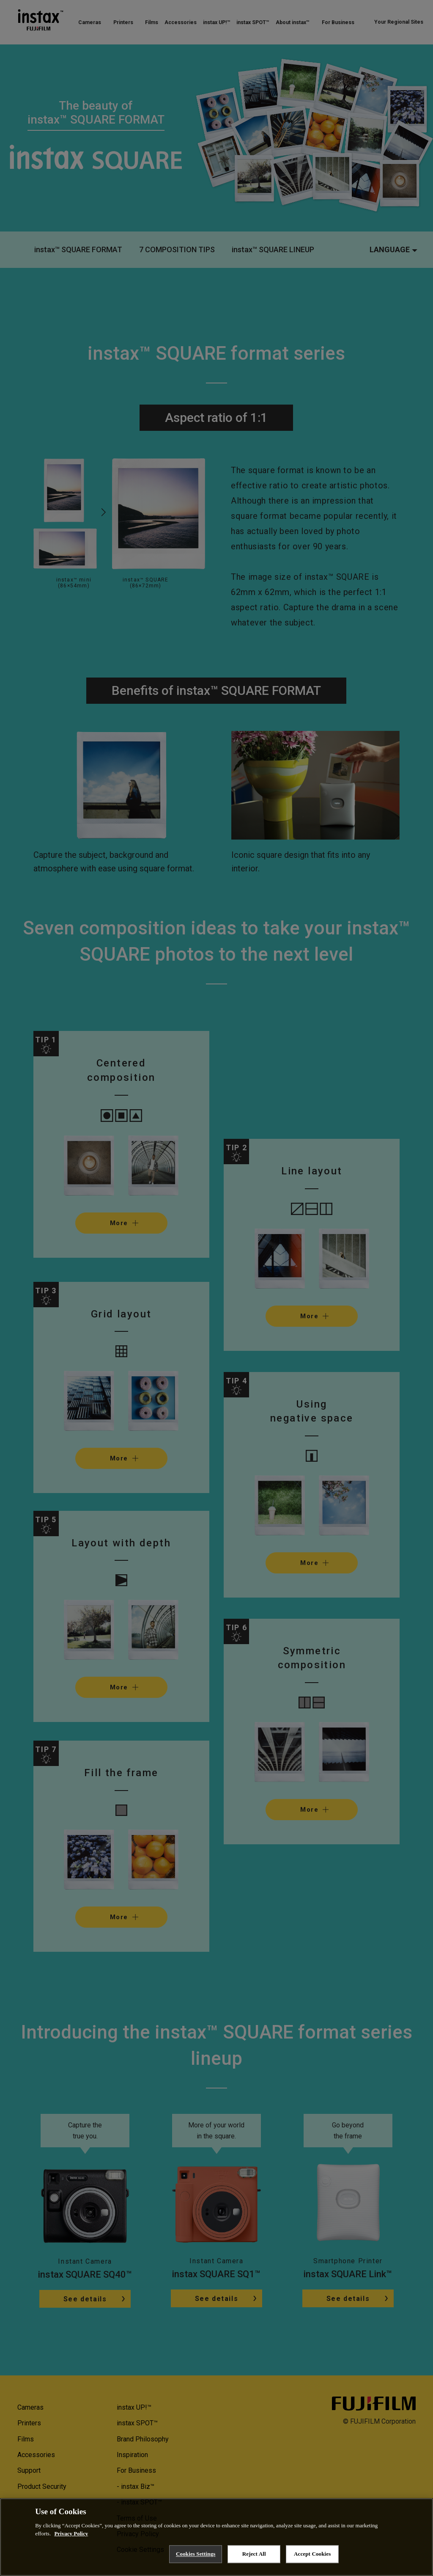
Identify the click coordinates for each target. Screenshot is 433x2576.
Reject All (254, 2555)
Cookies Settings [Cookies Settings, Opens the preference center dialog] (195, 2555)
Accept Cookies (312, 2555)
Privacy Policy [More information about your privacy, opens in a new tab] (71, 2535)
